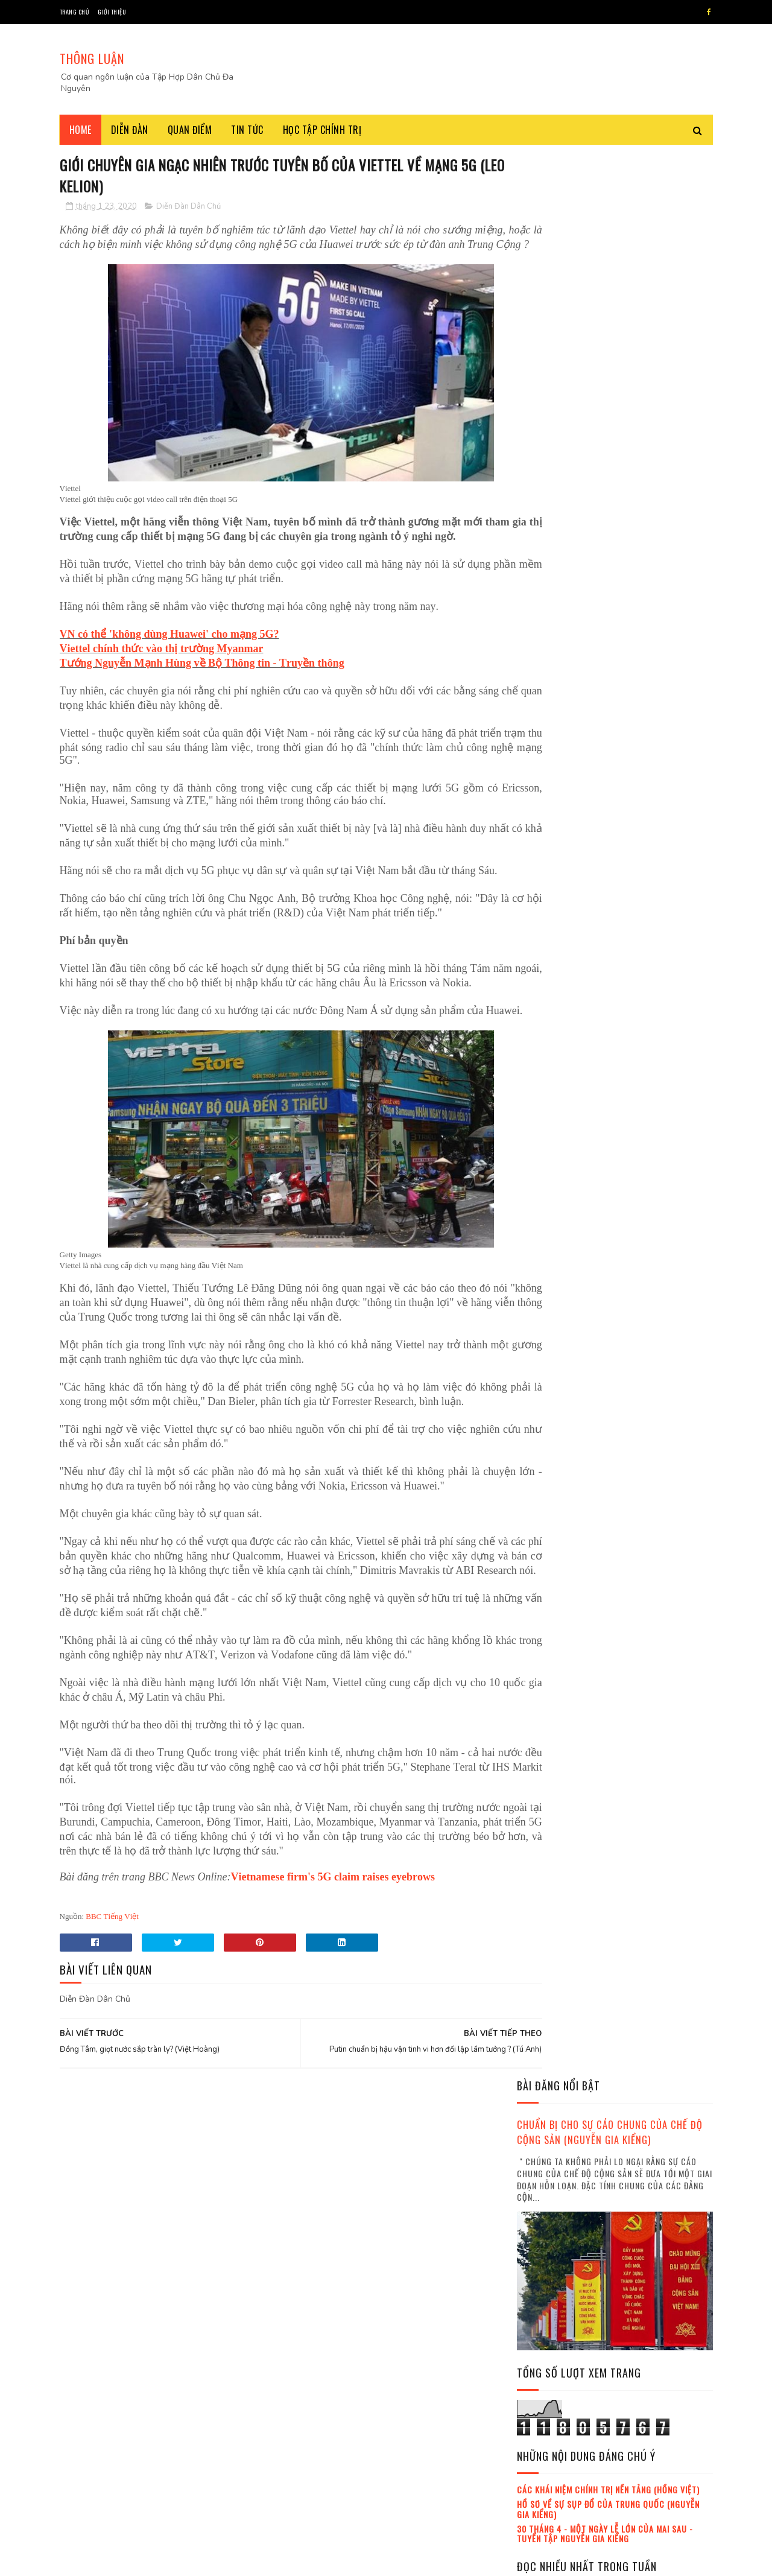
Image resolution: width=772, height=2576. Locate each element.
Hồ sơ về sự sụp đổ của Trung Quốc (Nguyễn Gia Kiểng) (608, 585)
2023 (542, 2409)
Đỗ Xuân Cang (546, 1358)
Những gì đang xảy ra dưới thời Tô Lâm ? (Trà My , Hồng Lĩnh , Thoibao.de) (648, 770)
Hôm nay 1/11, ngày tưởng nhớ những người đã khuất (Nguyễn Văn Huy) (644, 1002)
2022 (542, 2392)
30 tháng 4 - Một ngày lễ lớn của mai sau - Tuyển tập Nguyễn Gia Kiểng (605, 609)
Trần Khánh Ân (548, 1380)
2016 (541, 2090)
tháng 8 (544, 2289)
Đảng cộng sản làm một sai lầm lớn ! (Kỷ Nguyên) (645, 1831)
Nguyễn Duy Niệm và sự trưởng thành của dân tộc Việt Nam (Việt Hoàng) (645, 1636)
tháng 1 (543, 2174)
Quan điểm (190, 129)
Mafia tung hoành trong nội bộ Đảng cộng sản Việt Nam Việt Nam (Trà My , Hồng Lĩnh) (648, 1521)
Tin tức (247, 129)
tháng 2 (544, 2190)
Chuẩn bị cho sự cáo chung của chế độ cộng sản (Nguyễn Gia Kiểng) (610, 208)
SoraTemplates (131, 2560)
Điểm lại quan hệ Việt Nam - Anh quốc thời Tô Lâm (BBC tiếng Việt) (644, 947)
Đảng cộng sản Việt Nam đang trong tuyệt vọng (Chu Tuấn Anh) (638, 1259)
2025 (542, 2443)
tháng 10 (546, 2321)
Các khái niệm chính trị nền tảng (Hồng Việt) (608, 565)
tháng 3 (544, 2206)
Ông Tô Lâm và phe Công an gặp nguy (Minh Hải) (644, 1452)
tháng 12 (546, 2355)
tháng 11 (545, 2338)
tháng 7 (544, 2272)
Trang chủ (74, 11)
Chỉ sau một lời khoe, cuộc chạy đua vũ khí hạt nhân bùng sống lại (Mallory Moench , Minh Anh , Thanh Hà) (610, 1192)
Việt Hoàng (616, 1337)
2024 (542, 2426)
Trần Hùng (669, 1337)
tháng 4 (544, 2222)
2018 (541, 2124)
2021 (541, 2375)
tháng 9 (544, 2305)
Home (80, 129)
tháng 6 (544, 2256)
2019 (541, 2141)
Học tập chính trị (322, 129)
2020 (542, 2158)
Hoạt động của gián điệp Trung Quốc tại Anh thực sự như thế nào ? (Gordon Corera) (648, 887)
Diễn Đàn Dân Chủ (188, 208)
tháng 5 (544, 2239)
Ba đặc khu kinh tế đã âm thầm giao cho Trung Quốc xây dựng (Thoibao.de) (645, 2014)
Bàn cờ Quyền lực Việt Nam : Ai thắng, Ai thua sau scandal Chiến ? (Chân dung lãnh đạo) (647, 1063)
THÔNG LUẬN (92, 58)
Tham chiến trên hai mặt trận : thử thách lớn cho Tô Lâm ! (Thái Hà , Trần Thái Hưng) (649, 1954)
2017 (541, 2107)
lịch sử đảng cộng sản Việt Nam (638, 1358)
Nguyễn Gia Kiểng (552, 1337)
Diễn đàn (129, 129)
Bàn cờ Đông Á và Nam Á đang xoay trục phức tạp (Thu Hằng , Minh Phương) (648, 825)
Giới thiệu (112, 11)
